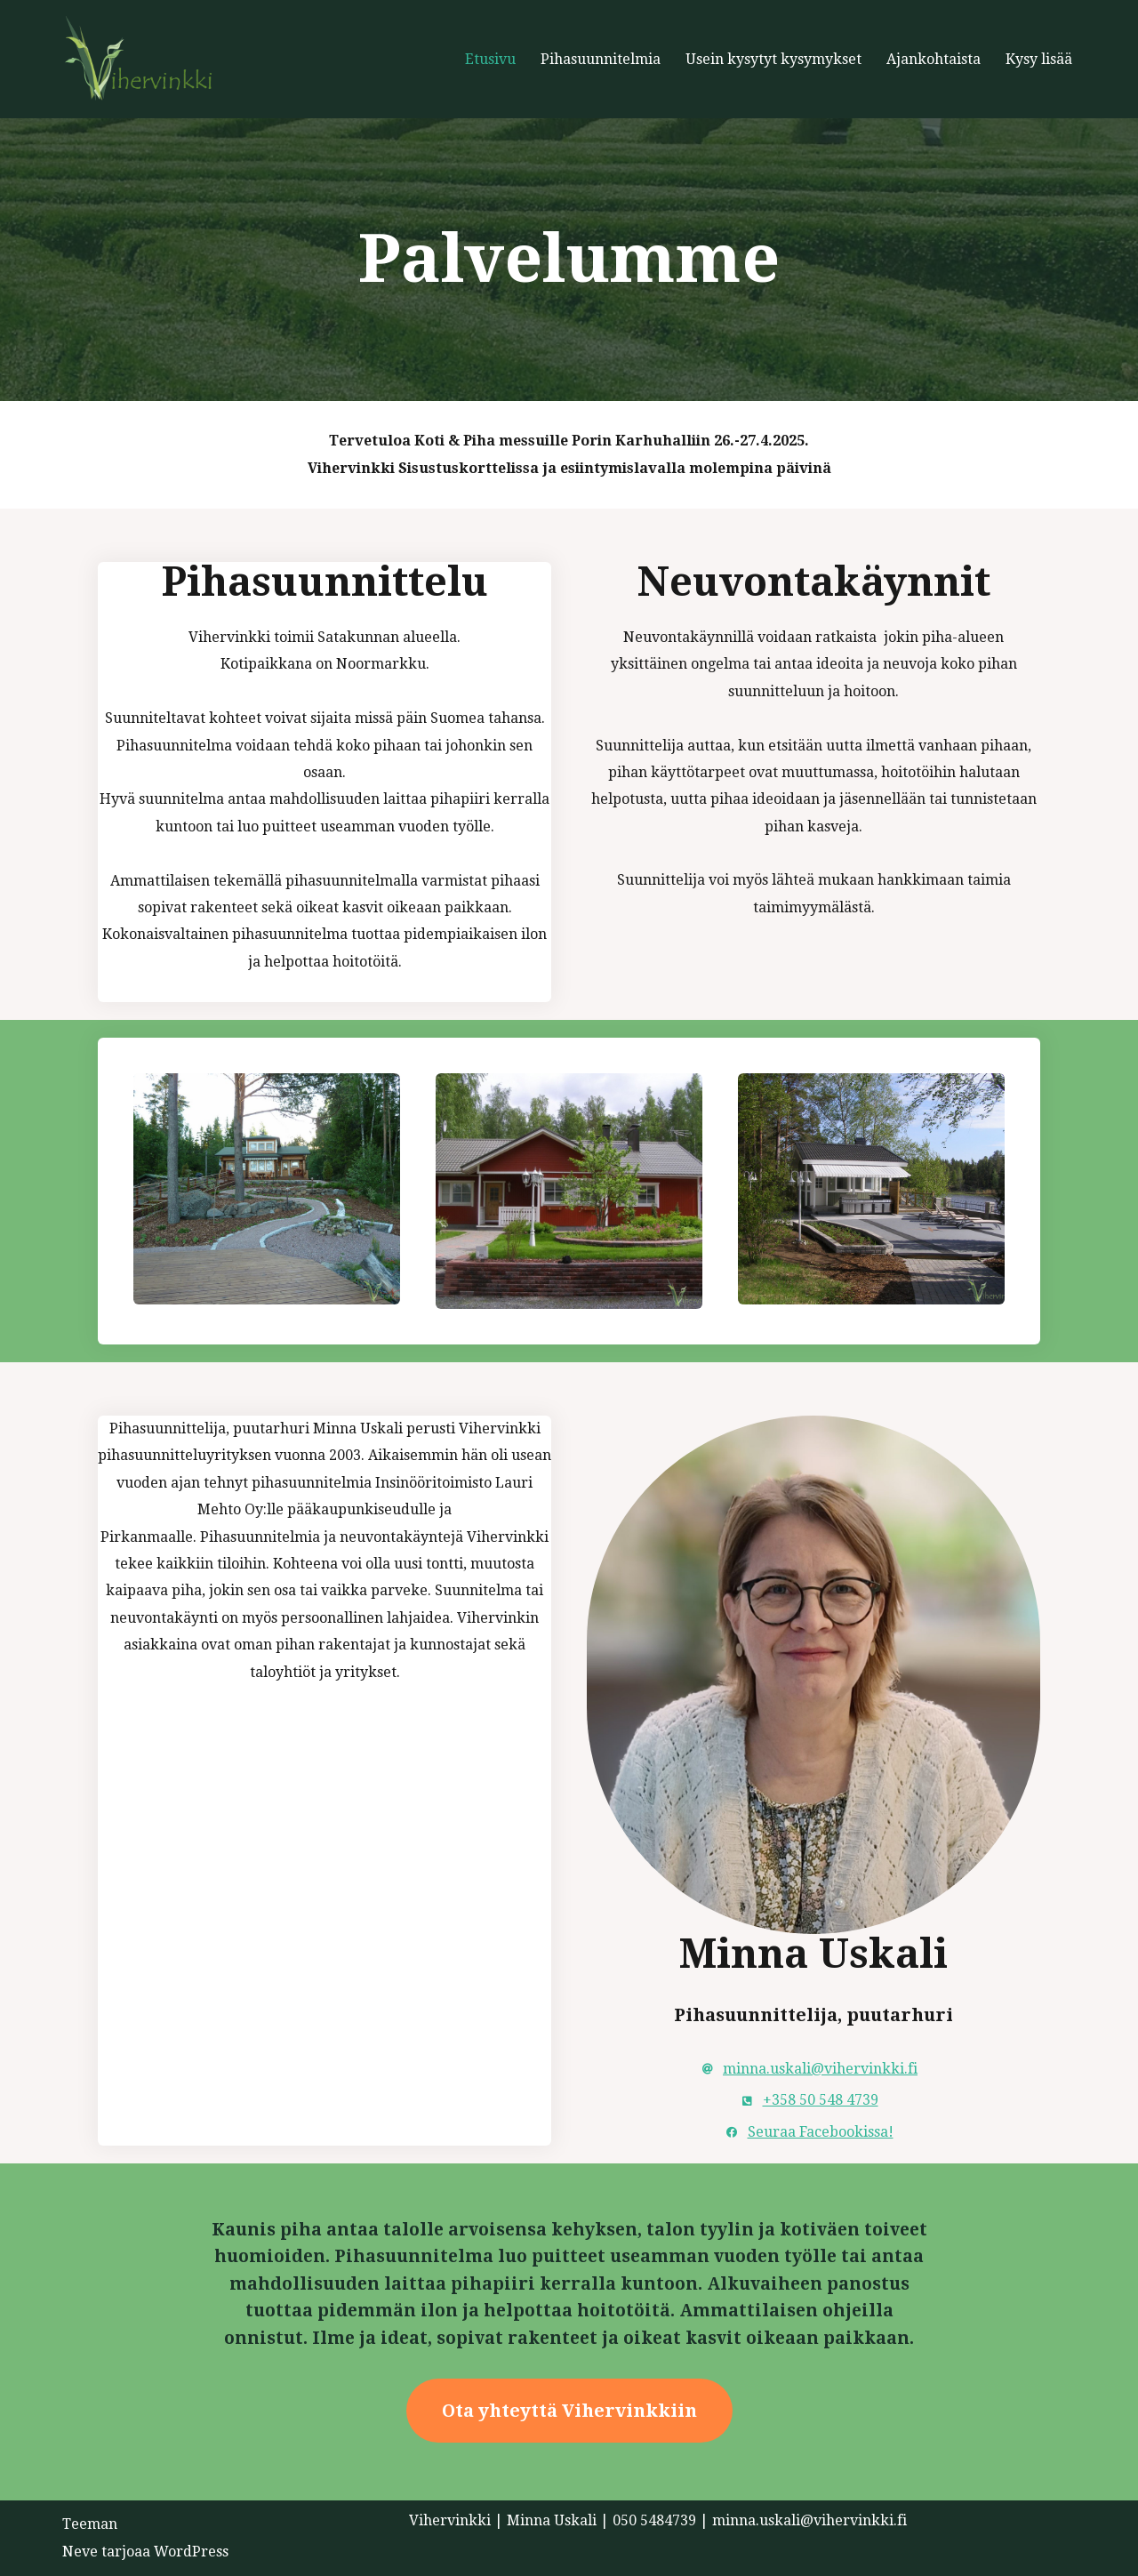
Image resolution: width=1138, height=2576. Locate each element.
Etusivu (490, 59)
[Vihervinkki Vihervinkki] (151, 59)
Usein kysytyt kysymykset (773, 59)
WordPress (191, 2551)
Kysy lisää (1039, 59)
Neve (80, 2551)
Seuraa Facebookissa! (821, 2131)
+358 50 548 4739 (820, 2099)
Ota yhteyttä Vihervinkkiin (569, 2410)
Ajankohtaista (933, 59)
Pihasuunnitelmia (601, 59)
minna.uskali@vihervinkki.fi (820, 2068)
